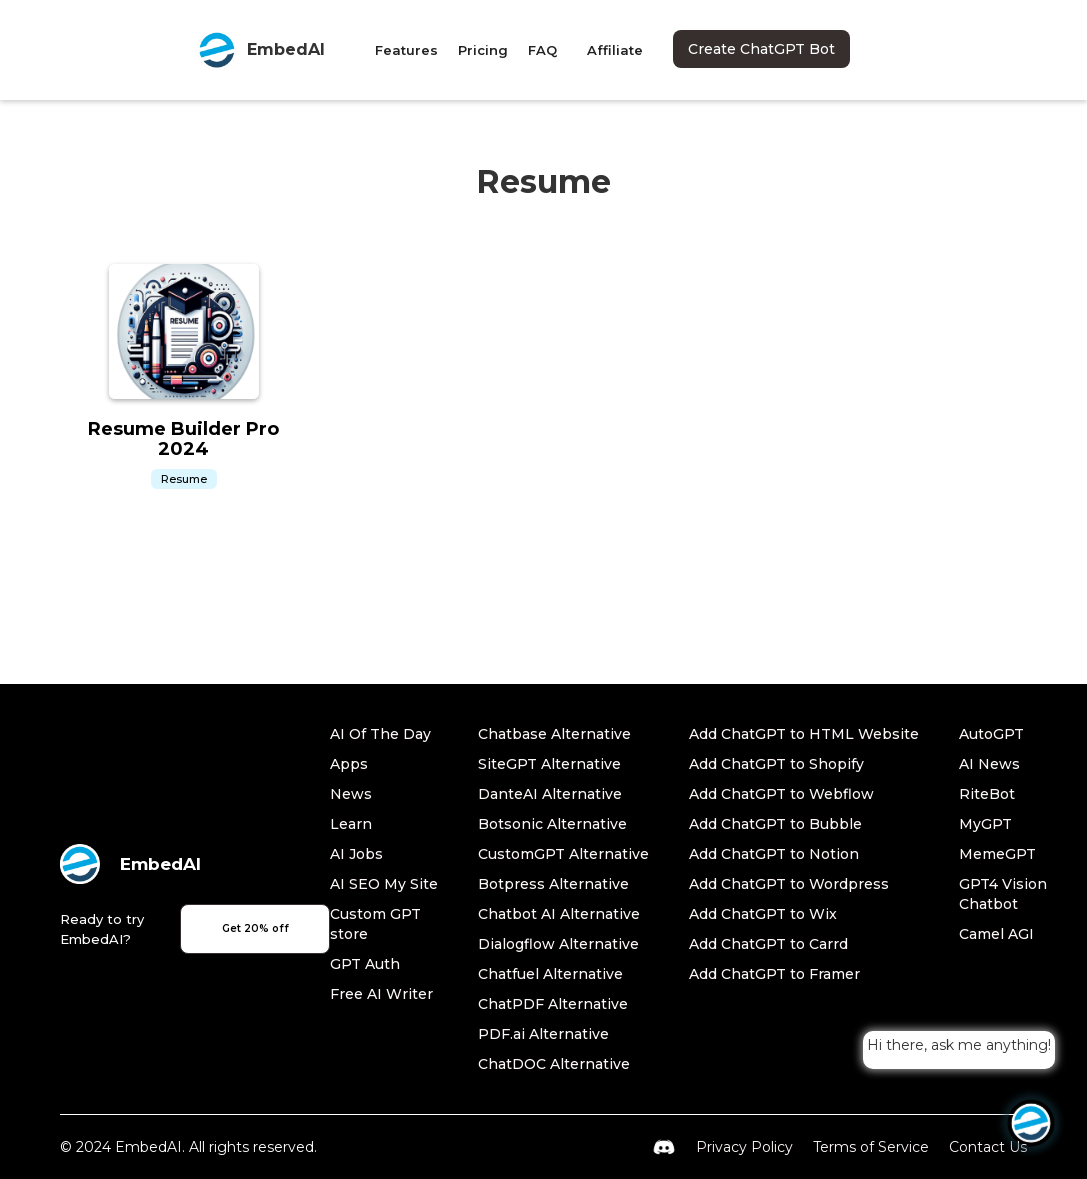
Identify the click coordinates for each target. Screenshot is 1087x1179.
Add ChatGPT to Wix (763, 914)
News (351, 794)
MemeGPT (997, 854)
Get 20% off (255, 928)
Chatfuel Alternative (550, 974)
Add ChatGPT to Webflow (781, 794)
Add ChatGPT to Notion (774, 854)
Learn (351, 824)
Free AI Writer (381, 994)
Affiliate (615, 50)
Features (406, 50)
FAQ (542, 50)
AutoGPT (991, 734)
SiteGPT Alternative (549, 764)
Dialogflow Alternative (558, 944)
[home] (261, 50)
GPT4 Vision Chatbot (1003, 894)
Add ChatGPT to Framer (774, 974)
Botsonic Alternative (552, 824)
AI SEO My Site (384, 884)
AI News (989, 764)
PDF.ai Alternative (543, 1034)
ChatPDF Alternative (553, 1004)
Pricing (483, 50)
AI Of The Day (380, 734)
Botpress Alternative (553, 884)
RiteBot (987, 794)
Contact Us (988, 1147)
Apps (349, 764)
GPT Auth (365, 964)
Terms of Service (871, 1147)
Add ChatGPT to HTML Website (804, 734)
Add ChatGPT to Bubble (775, 824)
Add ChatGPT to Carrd (768, 944)
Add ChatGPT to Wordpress (789, 884)
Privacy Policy (744, 1147)
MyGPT (985, 824)
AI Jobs (356, 854)
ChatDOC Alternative (554, 1064)
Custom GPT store (375, 924)
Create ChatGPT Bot (761, 49)
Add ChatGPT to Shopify (776, 764)
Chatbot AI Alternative (559, 914)
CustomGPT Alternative (563, 854)
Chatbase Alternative (554, 734)
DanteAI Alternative (550, 794)
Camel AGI (996, 934)
